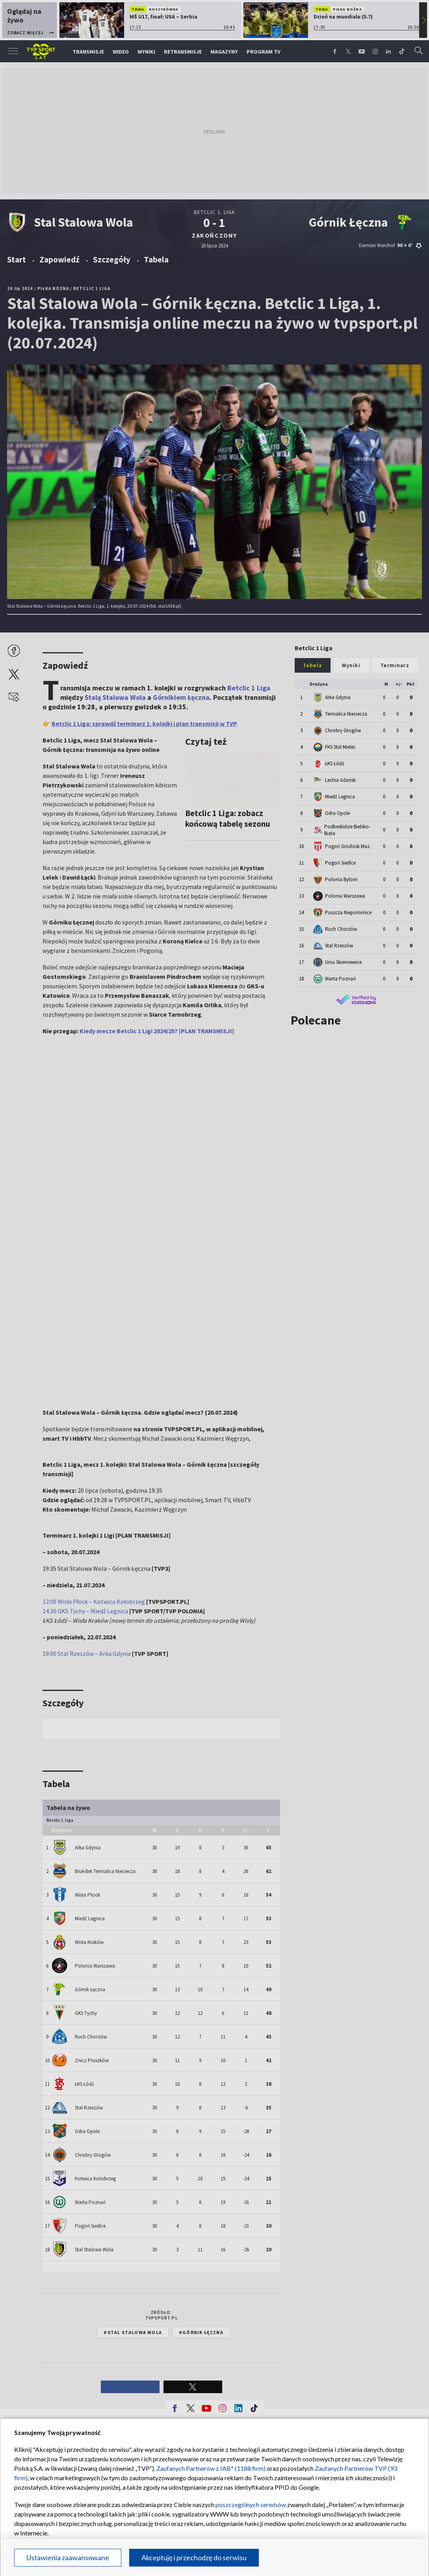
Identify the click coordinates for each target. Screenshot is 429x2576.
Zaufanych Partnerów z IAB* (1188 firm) (211, 2468)
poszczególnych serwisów (250, 2504)
